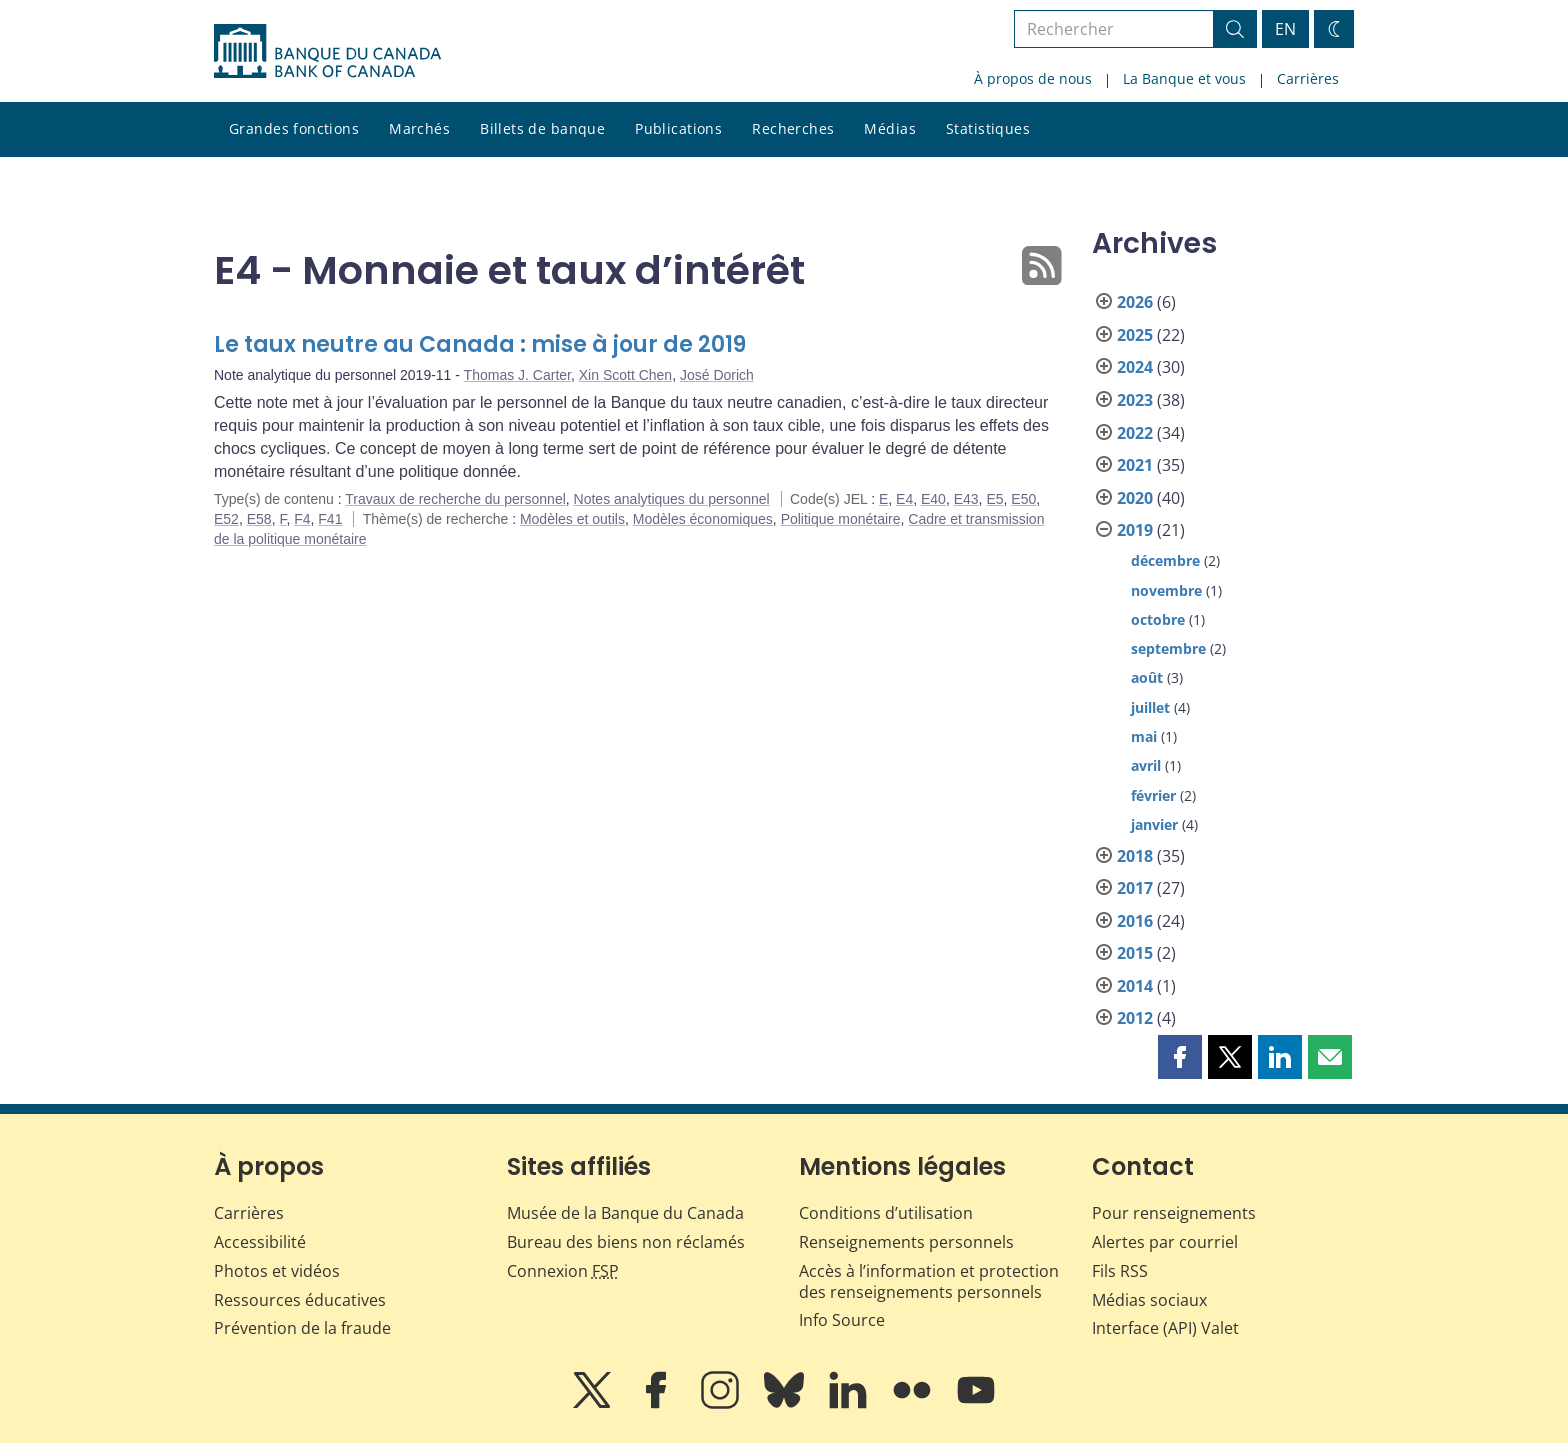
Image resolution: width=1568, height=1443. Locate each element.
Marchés (419, 128)
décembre (1165, 560)
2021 (1135, 465)
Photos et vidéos (277, 1271)
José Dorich (717, 375)
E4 (904, 499)
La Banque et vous (1184, 78)
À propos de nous (1033, 78)
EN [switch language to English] (1285, 29)
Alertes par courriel (1165, 1242)
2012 (1135, 1018)
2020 (1135, 498)
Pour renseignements (1174, 1213)
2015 (1135, 953)
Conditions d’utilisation (886, 1213)
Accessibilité (260, 1242)
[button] (1180, 1057)
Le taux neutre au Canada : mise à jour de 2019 (480, 344)
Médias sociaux (1149, 1300)
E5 (994, 499)
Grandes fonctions (294, 128)
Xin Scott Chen (625, 375)
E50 (1023, 499)
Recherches (793, 128)
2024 (1135, 367)
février (1153, 795)
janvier (1154, 824)
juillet (1150, 707)
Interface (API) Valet (1165, 1328)
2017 (1135, 888)
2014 (1135, 986)
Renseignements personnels (906, 1242)
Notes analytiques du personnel (672, 499)
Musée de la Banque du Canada (625, 1213)
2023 (1135, 400)
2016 (1135, 921)
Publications (678, 128)
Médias (890, 128)
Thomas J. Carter (517, 375)
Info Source (842, 1320)
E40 (933, 499)
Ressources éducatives (300, 1300)
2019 (1135, 530)
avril (1146, 765)
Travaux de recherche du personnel (455, 499)
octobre (1158, 619)
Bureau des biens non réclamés (626, 1242)
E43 (966, 499)
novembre (1166, 590)
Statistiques (988, 128)
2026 (1135, 302)
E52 (226, 519)
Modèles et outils (572, 519)
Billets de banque (542, 128)
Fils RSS (1120, 1271)
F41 (330, 519)
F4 (302, 519)
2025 (1135, 335)
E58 (259, 519)
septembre (1168, 648)
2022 (1135, 433)
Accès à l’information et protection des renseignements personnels (929, 1281)
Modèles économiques (703, 519)
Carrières (1308, 78)
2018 (1135, 856)
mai (1144, 736)
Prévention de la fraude (302, 1328)
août (1147, 677)
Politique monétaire (841, 519)
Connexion (563, 1271)
